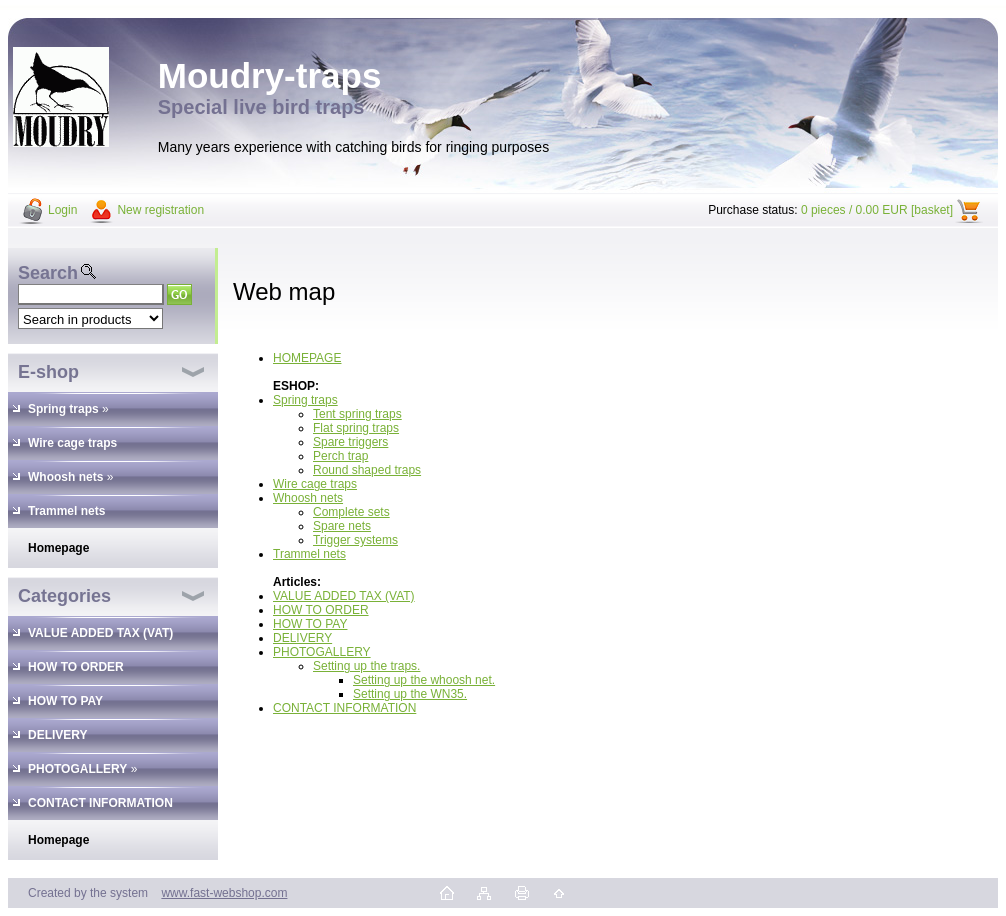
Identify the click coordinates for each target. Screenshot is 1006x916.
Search (48, 273)
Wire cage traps (315, 484)
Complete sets (351, 512)
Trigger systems (355, 540)
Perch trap (340, 456)
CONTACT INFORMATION (344, 708)
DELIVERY (302, 638)
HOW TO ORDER (321, 610)
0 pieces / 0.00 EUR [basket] (877, 210)
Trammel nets (309, 554)
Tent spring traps (357, 414)
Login (62, 210)
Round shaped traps (367, 470)
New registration (160, 210)
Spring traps (305, 400)
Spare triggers (350, 442)
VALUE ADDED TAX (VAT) (344, 596)
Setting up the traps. (366, 666)
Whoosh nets (308, 498)
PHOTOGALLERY (322, 652)
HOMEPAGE (307, 358)
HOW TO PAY (310, 624)
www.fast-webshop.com (224, 893)
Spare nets (342, 526)
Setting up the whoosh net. (424, 680)
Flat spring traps (356, 428)
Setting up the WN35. (410, 694)
